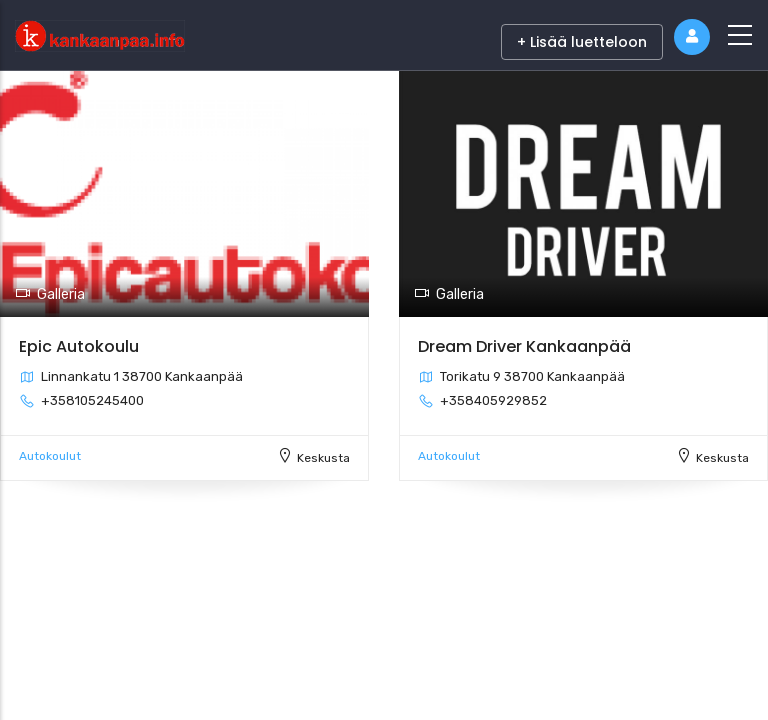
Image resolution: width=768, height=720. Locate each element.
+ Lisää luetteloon (582, 42)
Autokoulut (50, 456)
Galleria (50, 294)
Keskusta (323, 458)
